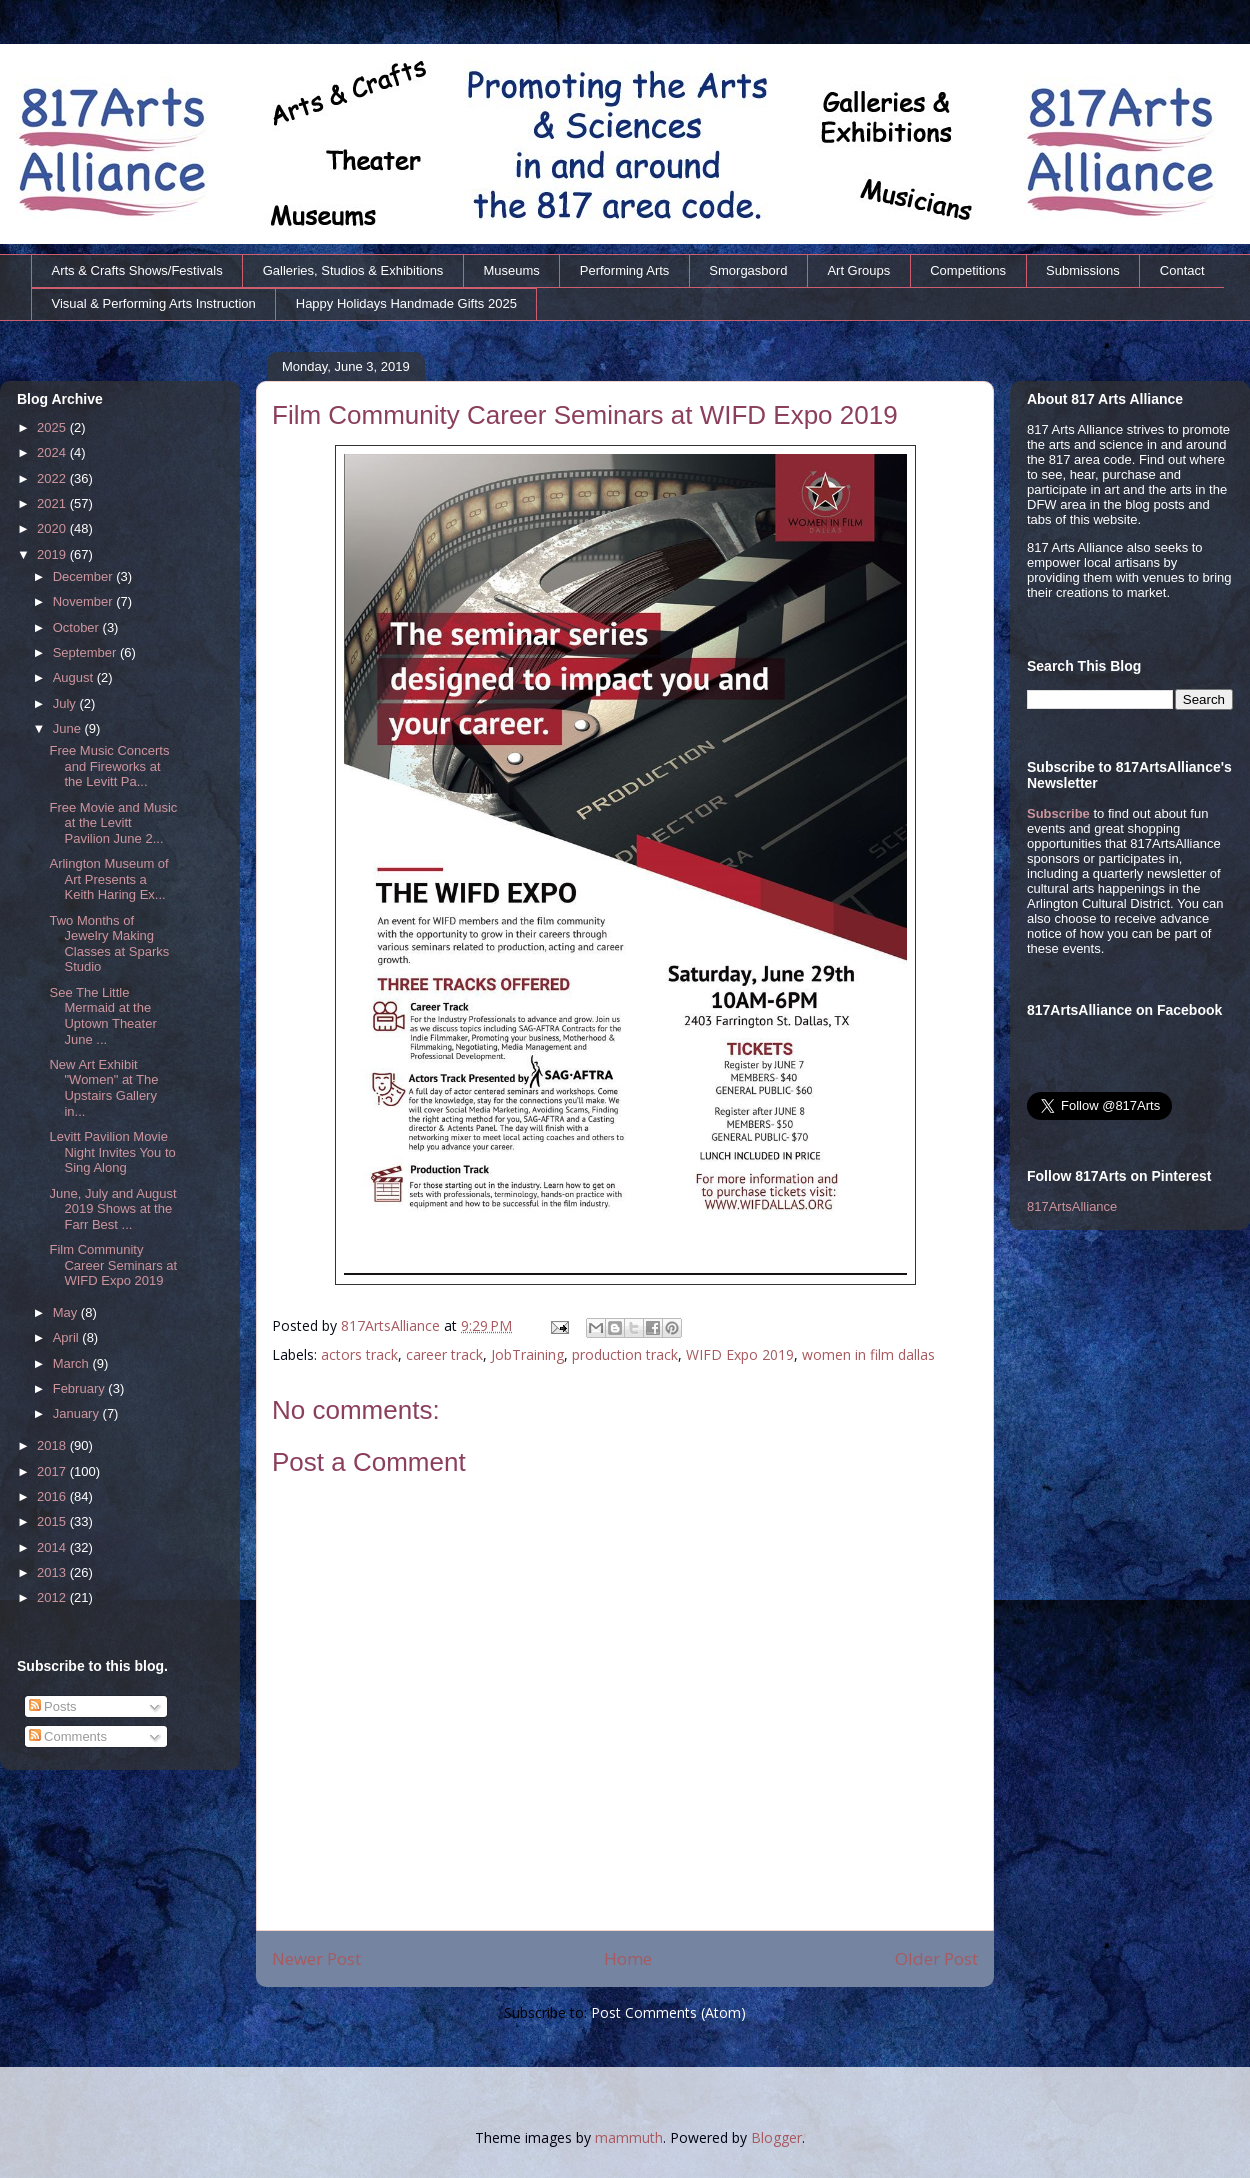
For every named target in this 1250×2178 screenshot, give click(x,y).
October (78, 627)
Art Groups (858, 270)
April (68, 1337)
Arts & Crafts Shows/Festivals (137, 270)
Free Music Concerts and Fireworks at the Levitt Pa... (109, 766)
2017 (53, 1471)
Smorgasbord (748, 270)
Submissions (1083, 270)
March (73, 1363)
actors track (359, 1354)
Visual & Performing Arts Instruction (154, 303)
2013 (53, 1572)
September (86, 652)
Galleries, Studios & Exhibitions (353, 270)
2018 (53, 1445)
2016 (53, 1496)
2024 (53, 452)
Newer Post (316, 1958)
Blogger (776, 2137)
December (85, 576)
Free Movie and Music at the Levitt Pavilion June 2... (113, 823)
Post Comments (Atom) (668, 2012)
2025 (53, 427)
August (75, 677)
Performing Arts (625, 270)
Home (628, 1958)
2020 (53, 528)
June (69, 728)
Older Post (936, 1958)
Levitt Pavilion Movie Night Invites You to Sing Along (112, 1152)
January (78, 1413)
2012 (53, 1597)
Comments (68, 1736)
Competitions (968, 270)
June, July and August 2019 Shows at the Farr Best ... (112, 1209)
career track (444, 1354)
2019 (53, 554)
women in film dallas (868, 1354)
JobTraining (527, 1354)
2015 (53, 1521)
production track (625, 1354)
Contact (1182, 270)
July (66, 703)
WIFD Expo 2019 (740, 1354)
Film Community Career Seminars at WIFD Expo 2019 (113, 1265)
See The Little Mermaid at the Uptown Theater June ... (102, 1016)
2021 (53, 503)
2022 (53, 478)
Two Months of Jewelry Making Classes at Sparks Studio (109, 944)
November (85, 601)
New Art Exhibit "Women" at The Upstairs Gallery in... (103, 1088)
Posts (53, 1706)
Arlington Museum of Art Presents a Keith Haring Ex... (108, 879)
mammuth (629, 2137)
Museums (511, 270)
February (81, 1388)
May (67, 1312)
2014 (53, 1547)
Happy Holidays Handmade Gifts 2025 (406, 303)
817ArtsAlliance (392, 1325)
